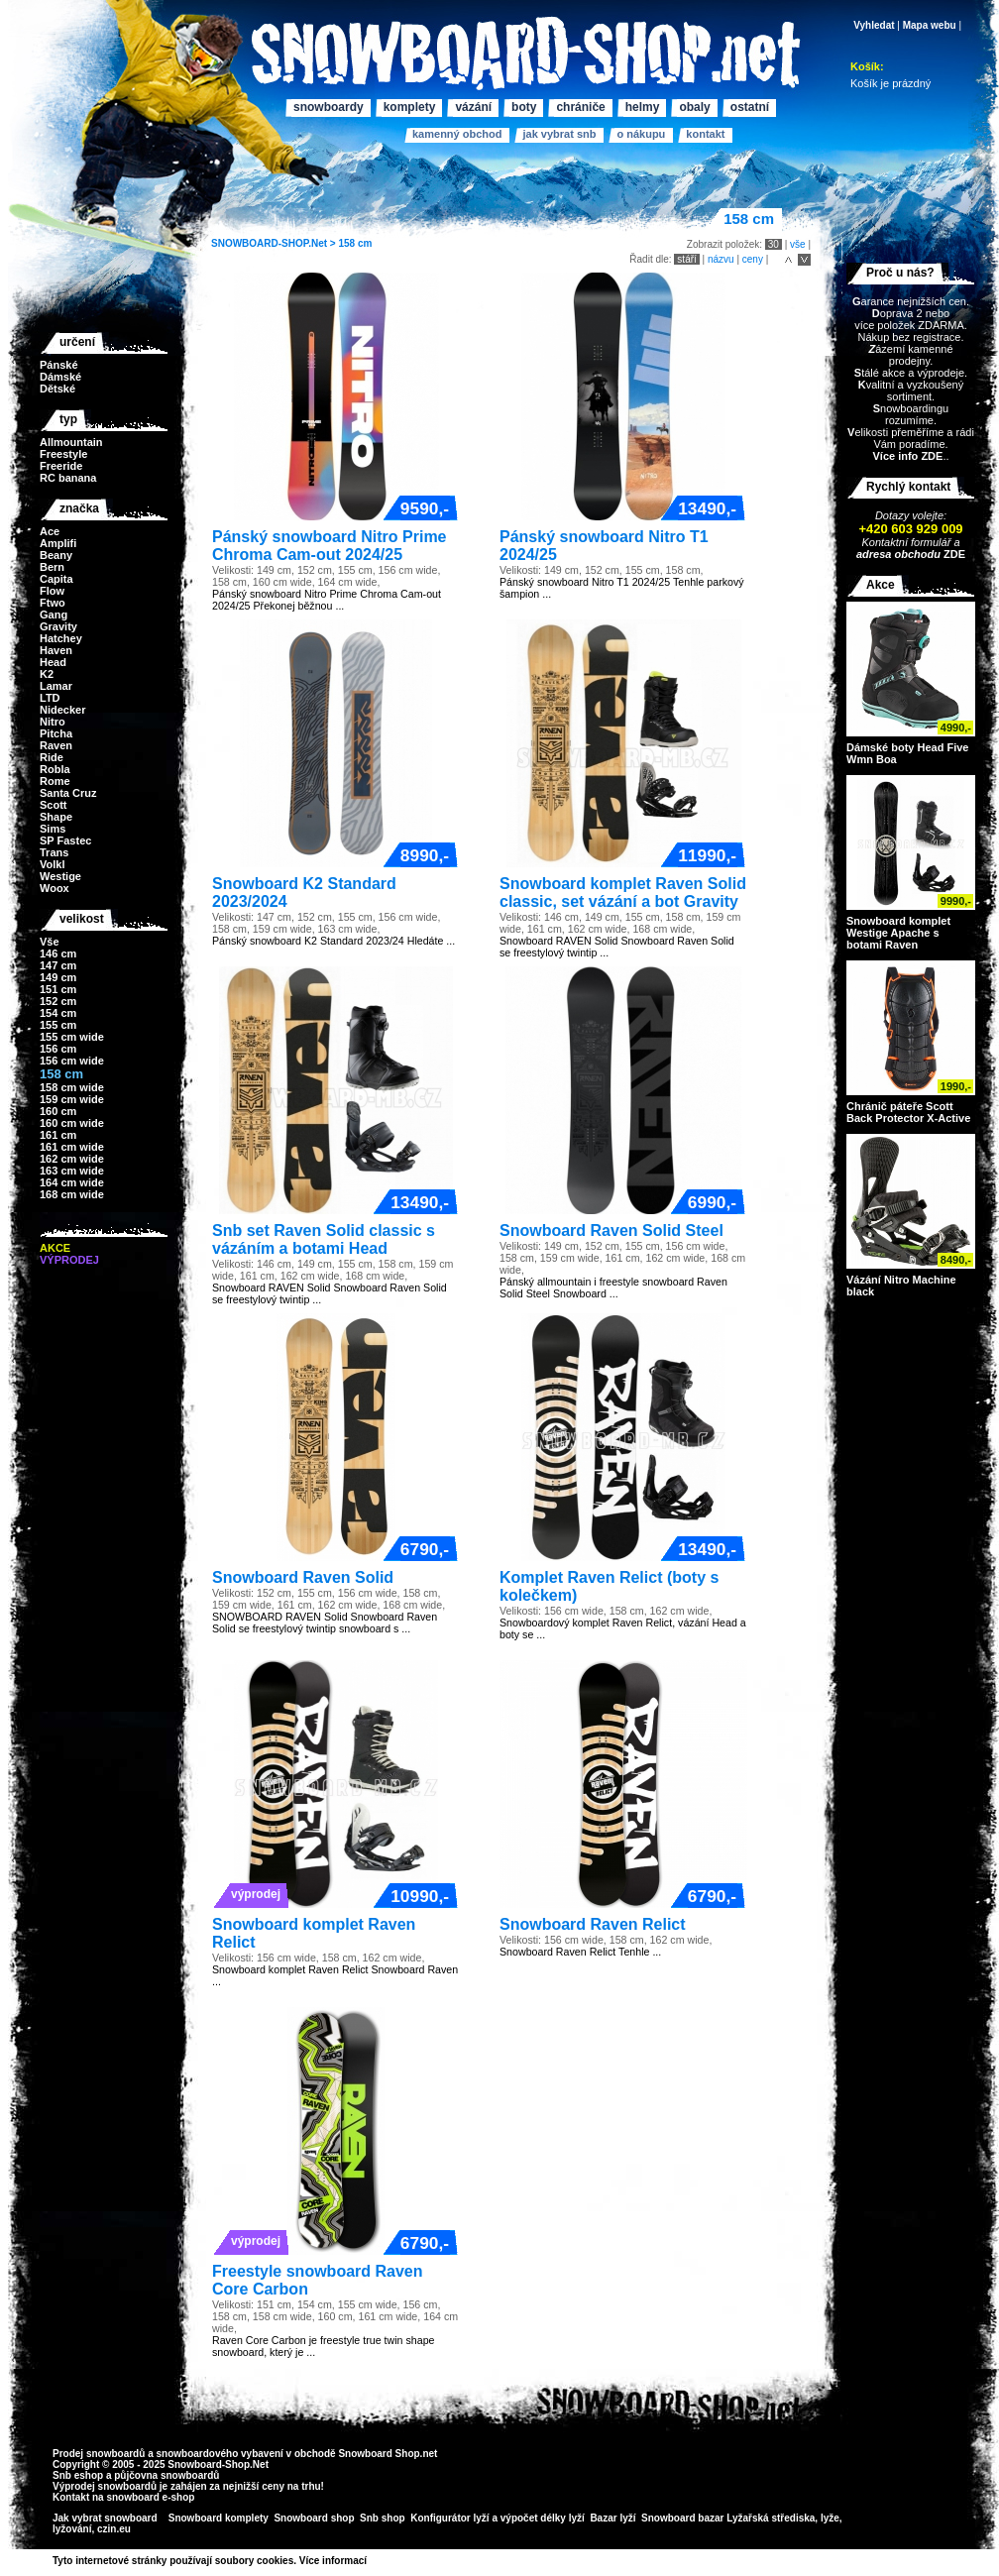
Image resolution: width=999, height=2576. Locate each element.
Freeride (61, 466)
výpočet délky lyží (542, 2518)
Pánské (59, 365)
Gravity (58, 626)
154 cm (58, 1013)
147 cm (58, 965)
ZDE (953, 554)
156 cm (58, 1049)
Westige (60, 876)
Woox (54, 888)
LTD (50, 698)
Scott (53, 805)
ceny (752, 259)
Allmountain (71, 442)
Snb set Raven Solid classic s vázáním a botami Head (323, 1239)
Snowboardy (328, 107)
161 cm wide (72, 1147)
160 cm (58, 1111)
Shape (56, 817)
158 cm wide (72, 1087)
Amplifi (58, 543)
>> (374, 2560)
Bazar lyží (612, 2518)
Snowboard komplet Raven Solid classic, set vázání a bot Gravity (623, 892)
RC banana (68, 478)
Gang (53, 614)
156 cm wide (72, 1060)
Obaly (694, 107)
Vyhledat (873, 25)
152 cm (58, 1001)
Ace (49, 531)
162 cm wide (72, 1159)
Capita (56, 579)
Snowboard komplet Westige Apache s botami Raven (898, 933)
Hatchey (61, 638)
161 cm (58, 1135)
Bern (52, 567)
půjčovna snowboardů (166, 2475)
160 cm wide (72, 1123)
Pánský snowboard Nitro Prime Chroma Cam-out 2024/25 (329, 545)
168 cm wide (72, 1194)
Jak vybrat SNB (559, 134)
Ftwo (52, 603)
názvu (721, 259)
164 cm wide (72, 1182)
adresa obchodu (898, 554)
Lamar (56, 686)
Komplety (410, 107)
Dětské (57, 388)
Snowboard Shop (378, 2453)
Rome (55, 781)
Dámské (60, 377)
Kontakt (705, 134)
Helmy (642, 107)
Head (53, 662)
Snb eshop (78, 2475)
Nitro (52, 722)
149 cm (58, 977)
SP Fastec (65, 840)
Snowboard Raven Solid (302, 1577)
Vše (49, 942)
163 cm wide (72, 1170)
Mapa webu (929, 25)
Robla (55, 769)
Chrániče (580, 107)
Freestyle (63, 454)
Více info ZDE (907, 456)
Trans (54, 852)
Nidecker (62, 710)
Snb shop (382, 2518)
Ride (51, 757)
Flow (52, 591)
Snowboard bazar (682, 2518)
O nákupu (640, 134)
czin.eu (114, 2528)
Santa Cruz (68, 793)
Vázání (473, 107)
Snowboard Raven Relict (593, 1924)
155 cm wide (72, 1037)
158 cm (355, 243)
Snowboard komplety (218, 2518)
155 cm (58, 1025)
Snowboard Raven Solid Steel (611, 1230)
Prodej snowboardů (100, 2453)
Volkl (52, 864)
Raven (56, 745)
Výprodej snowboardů (105, 2486)
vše (798, 244)
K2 (47, 674)
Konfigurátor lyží (449, 2518)
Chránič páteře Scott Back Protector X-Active (908, 1112)
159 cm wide (72, 1099)
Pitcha (56, 733)
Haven (56, 650)
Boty (523, 107)
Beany (56, 555)
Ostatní (749, 107)
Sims (52, 829)
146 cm (58, 953)
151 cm (58, 989)
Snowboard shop (314, 2518)
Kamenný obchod (456, 134)
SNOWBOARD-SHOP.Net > (274, 243)
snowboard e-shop (150, 2497)
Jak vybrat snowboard (106, 2518)
